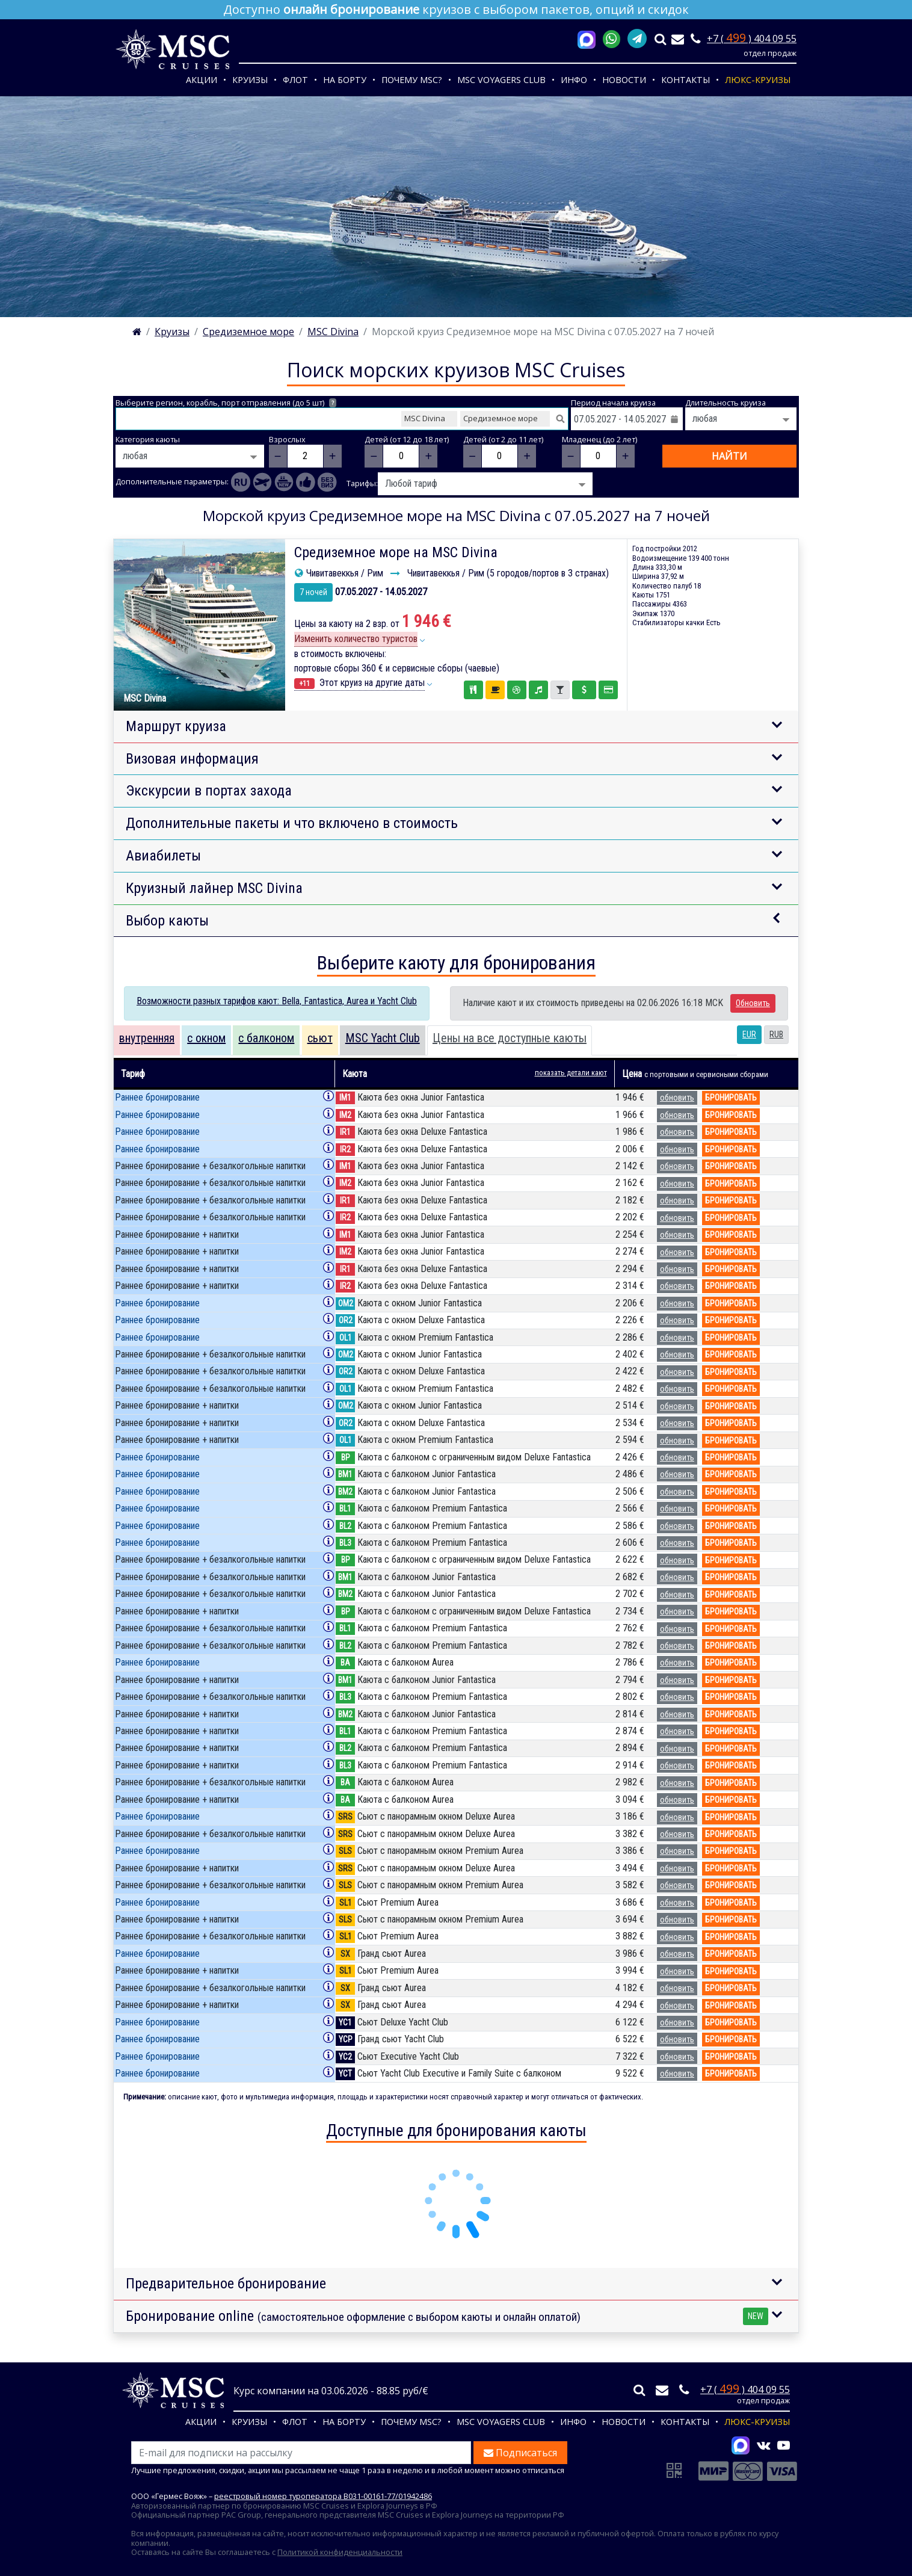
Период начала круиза (613, 402)
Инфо (574, 79)
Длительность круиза (725, 402)
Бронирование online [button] (447, 2316)
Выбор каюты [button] (167, 920)
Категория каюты (148, 439)
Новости (624, 79)
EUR (749, 1034)
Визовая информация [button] (192, 758)
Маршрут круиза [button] (176, 726)
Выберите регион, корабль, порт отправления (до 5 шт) (226, 402)
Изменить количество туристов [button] (355, 638)
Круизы (250, 79)
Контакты (685, 79)
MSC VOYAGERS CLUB (501, 79)
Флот (295, 79)
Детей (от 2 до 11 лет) (503, 439)
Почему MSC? (411, 79)
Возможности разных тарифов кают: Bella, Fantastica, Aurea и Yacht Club (277, 1001)
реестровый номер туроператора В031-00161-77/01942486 (323, 2496)
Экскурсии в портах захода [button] (209, 790)
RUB (776, 1034)
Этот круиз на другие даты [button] (359, 683)
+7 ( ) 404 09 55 (751, 38)
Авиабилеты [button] (163, 855)
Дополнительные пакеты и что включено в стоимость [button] (292, 823)
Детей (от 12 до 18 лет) (407, 439)
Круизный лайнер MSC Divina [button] (214, 888)
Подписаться (520, 2452)
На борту (344, 79)
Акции (201, 79)
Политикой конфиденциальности (339, 2552)
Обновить (753, 1003)
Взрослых (287, 439)
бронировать (731, 1097)
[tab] (147, 1040)
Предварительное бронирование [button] (226, 2283)
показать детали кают (571, 1072)
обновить (677, 1097)
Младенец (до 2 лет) (599, 439)
